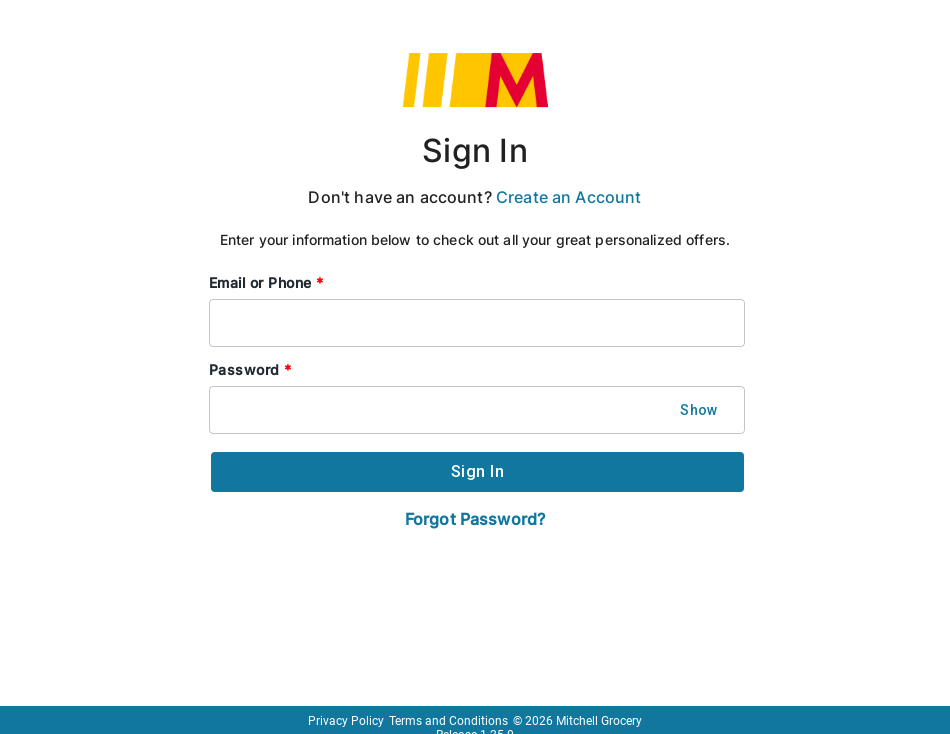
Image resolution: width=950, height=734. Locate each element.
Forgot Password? (475, 519)
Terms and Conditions (448, 721)
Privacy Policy (346, 721)
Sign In (475, 150)
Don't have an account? (474, 197)
